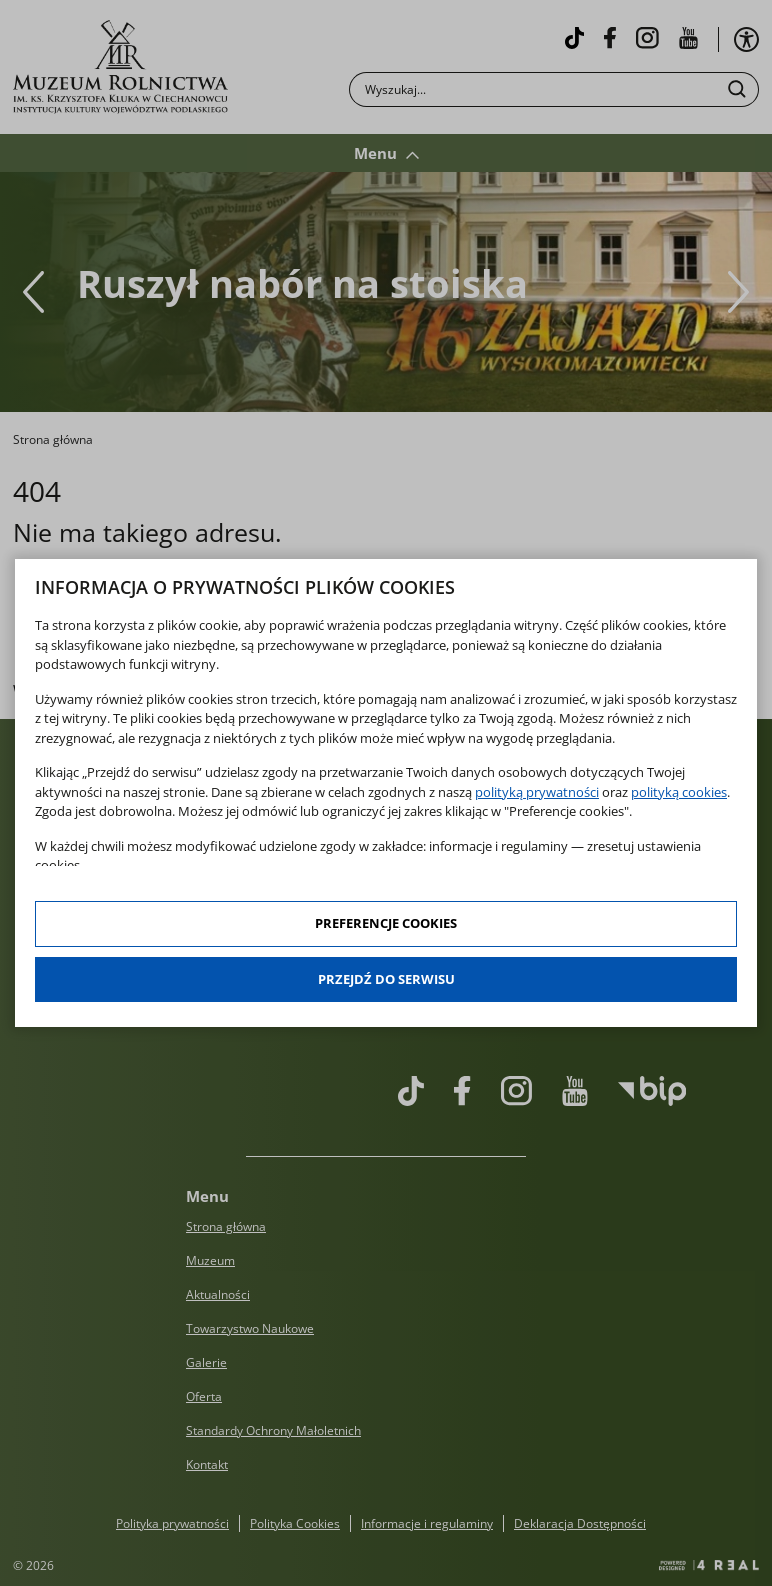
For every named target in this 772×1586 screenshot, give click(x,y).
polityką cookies (679, 792)
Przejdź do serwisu (386, 979)
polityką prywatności (537, 792)
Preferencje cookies (386, 923)
